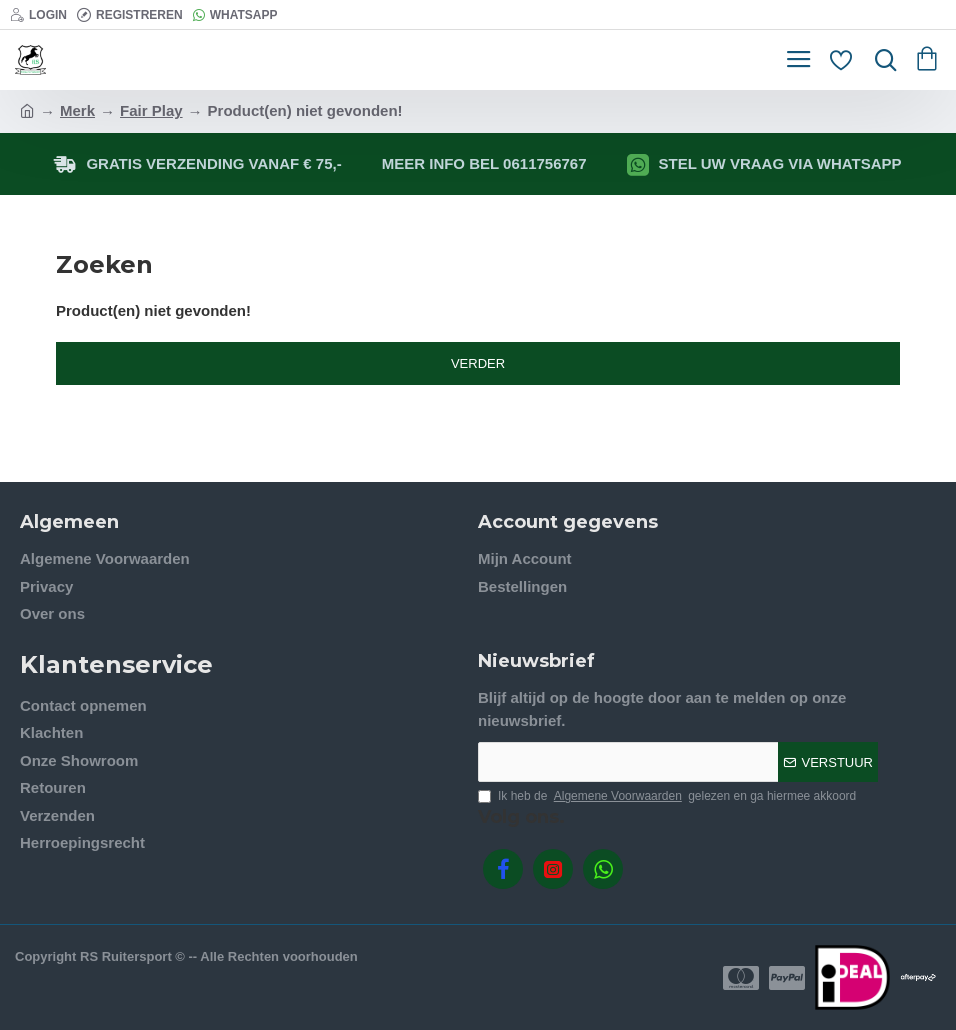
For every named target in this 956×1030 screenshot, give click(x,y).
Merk (77, 110)
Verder (478, 363)
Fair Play (151, 110)
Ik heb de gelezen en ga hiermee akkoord (667, 796)
